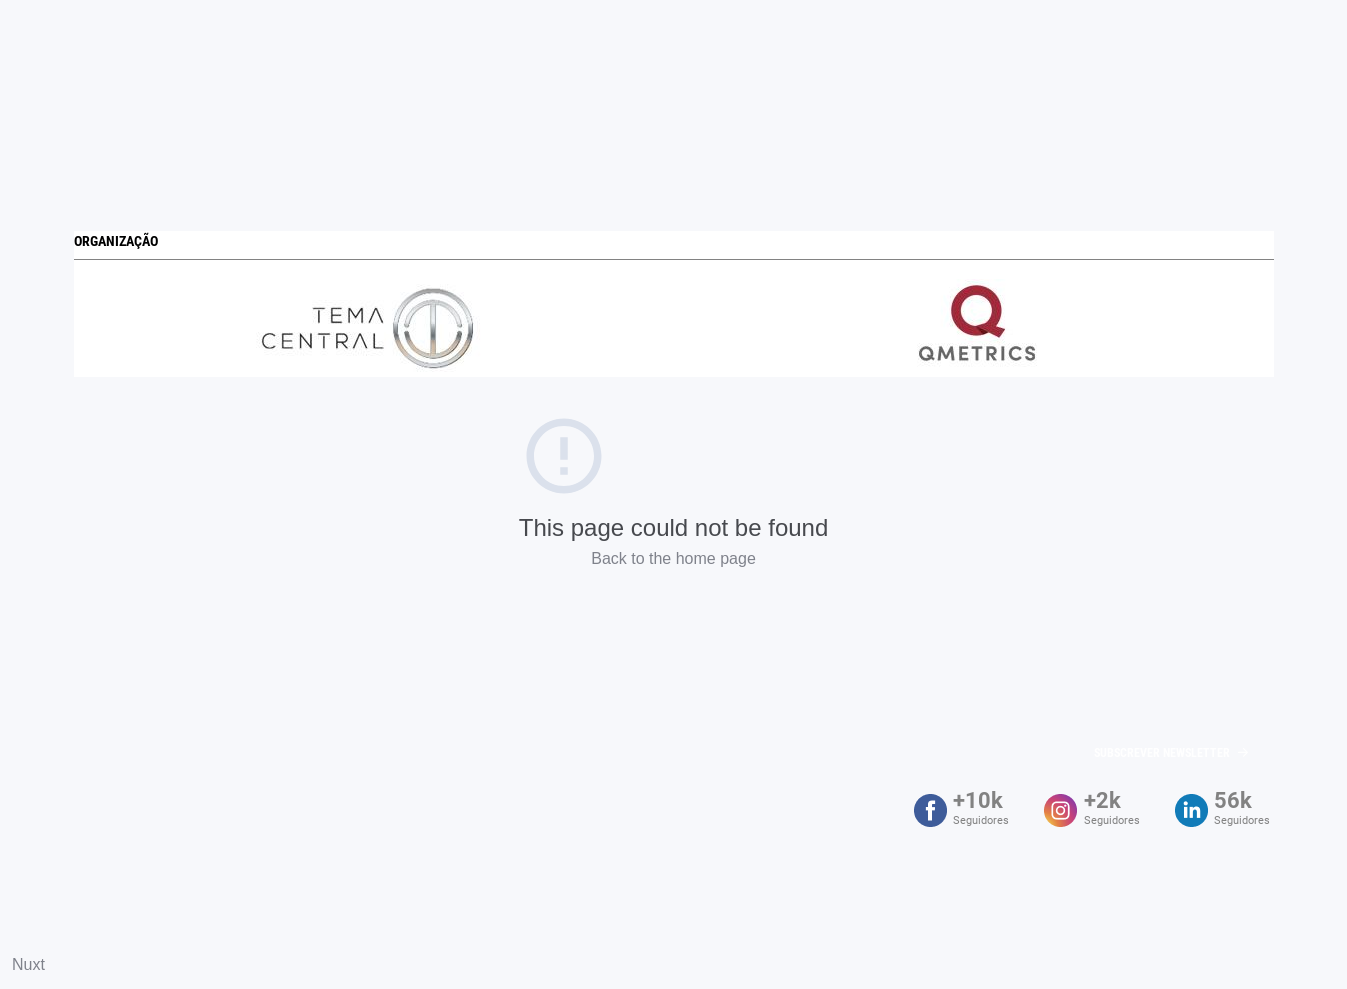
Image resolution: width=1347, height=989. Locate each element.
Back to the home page (673, 558)
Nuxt (28, 964)
